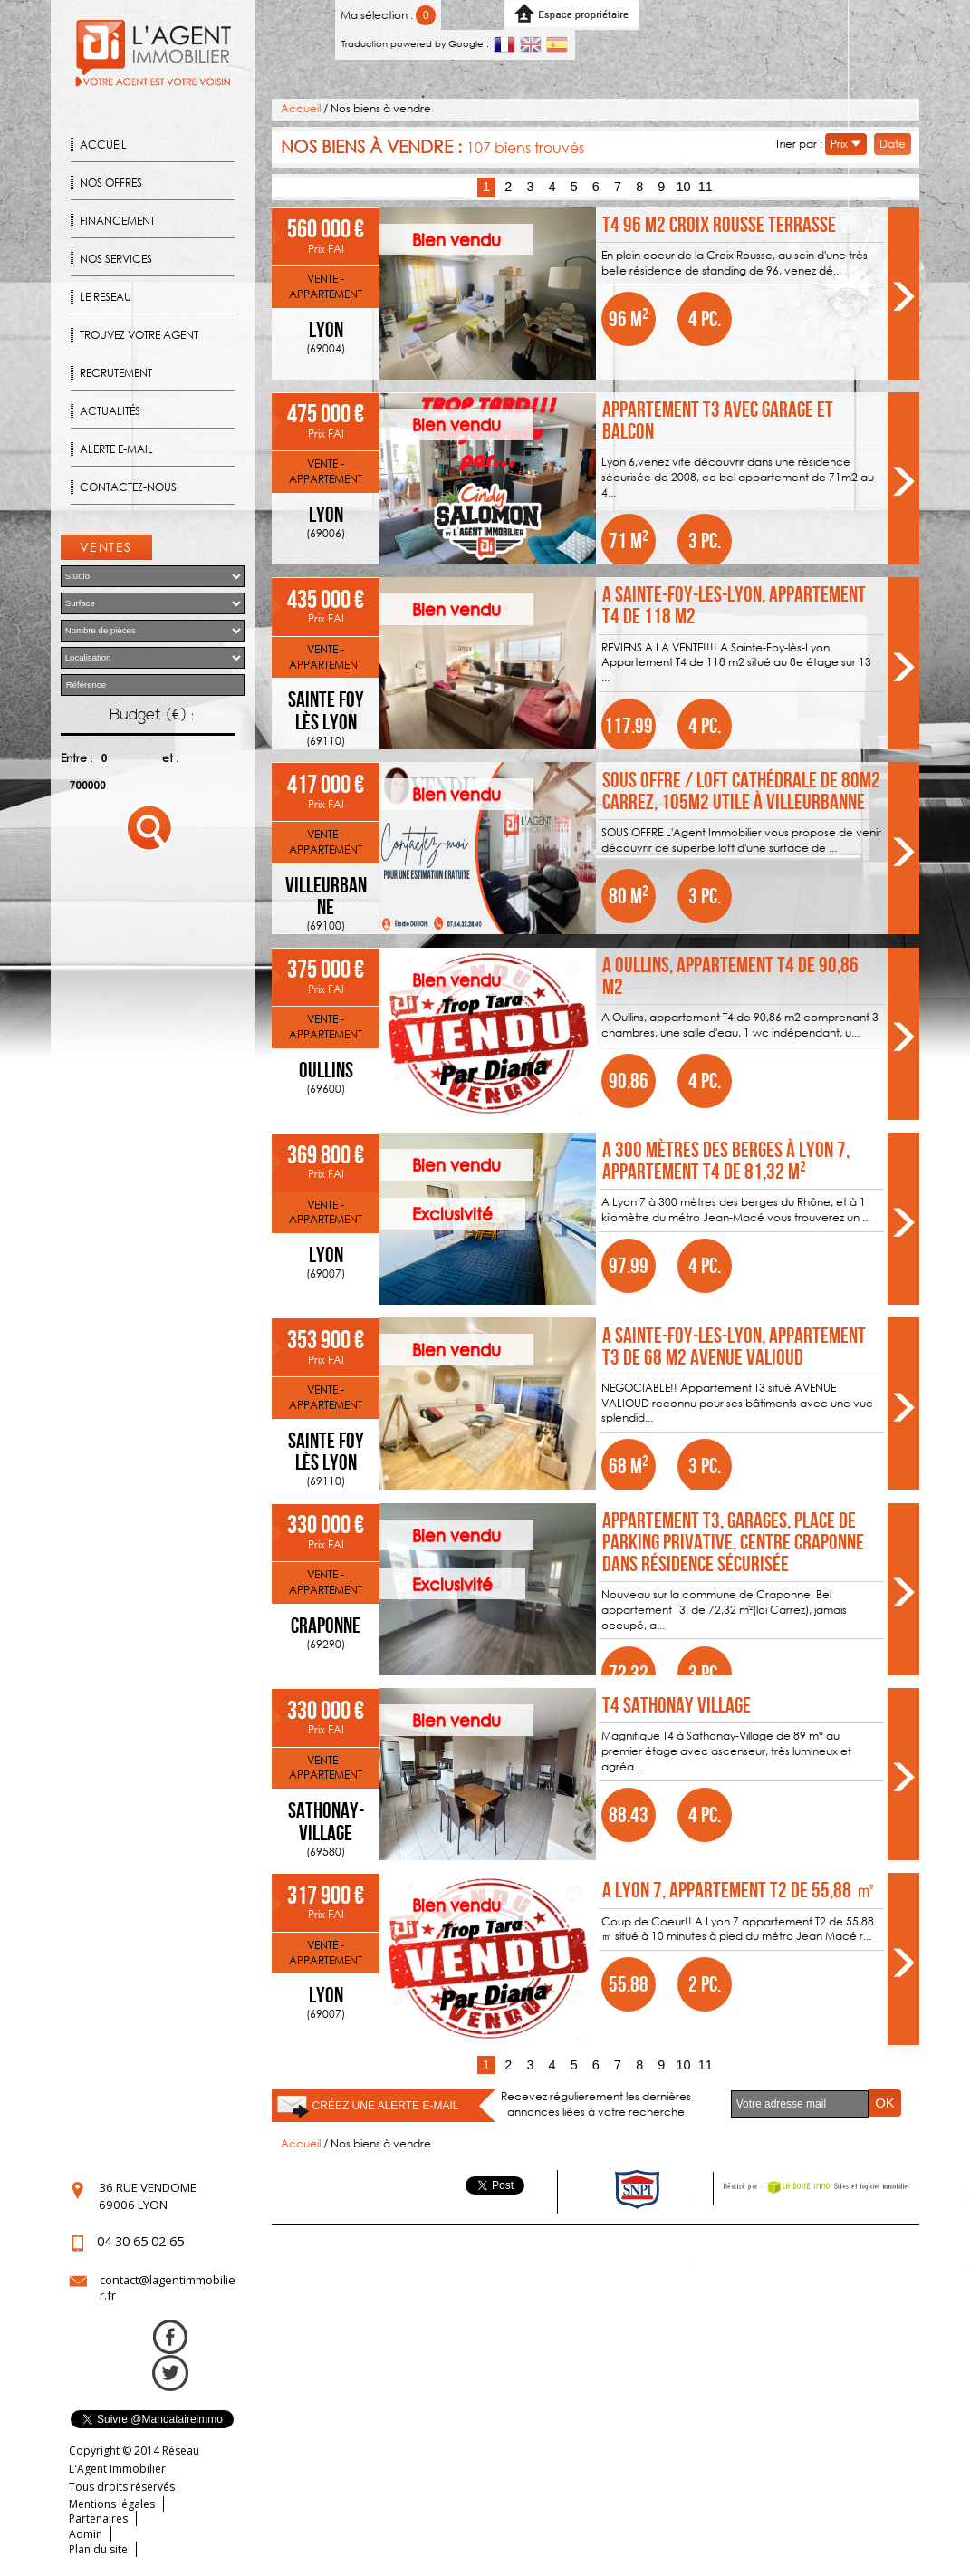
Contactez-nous (128, 487)
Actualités (110, 411)
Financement (117, 220)
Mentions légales (112, 2504)
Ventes (106, 547)
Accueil (103, 144)
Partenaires (98, 2518)
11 (705, 186)
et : (170, 758)
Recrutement (116, 373)
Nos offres (111, 182)
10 (683, 186)
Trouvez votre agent (139, 335)
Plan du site (98, 2549)
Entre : (76, 758)
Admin (85, 2534)
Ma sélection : (388, 15)
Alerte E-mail (116, 449)
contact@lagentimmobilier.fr (167, 2288)
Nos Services (116, 258)
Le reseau (105, 297)
